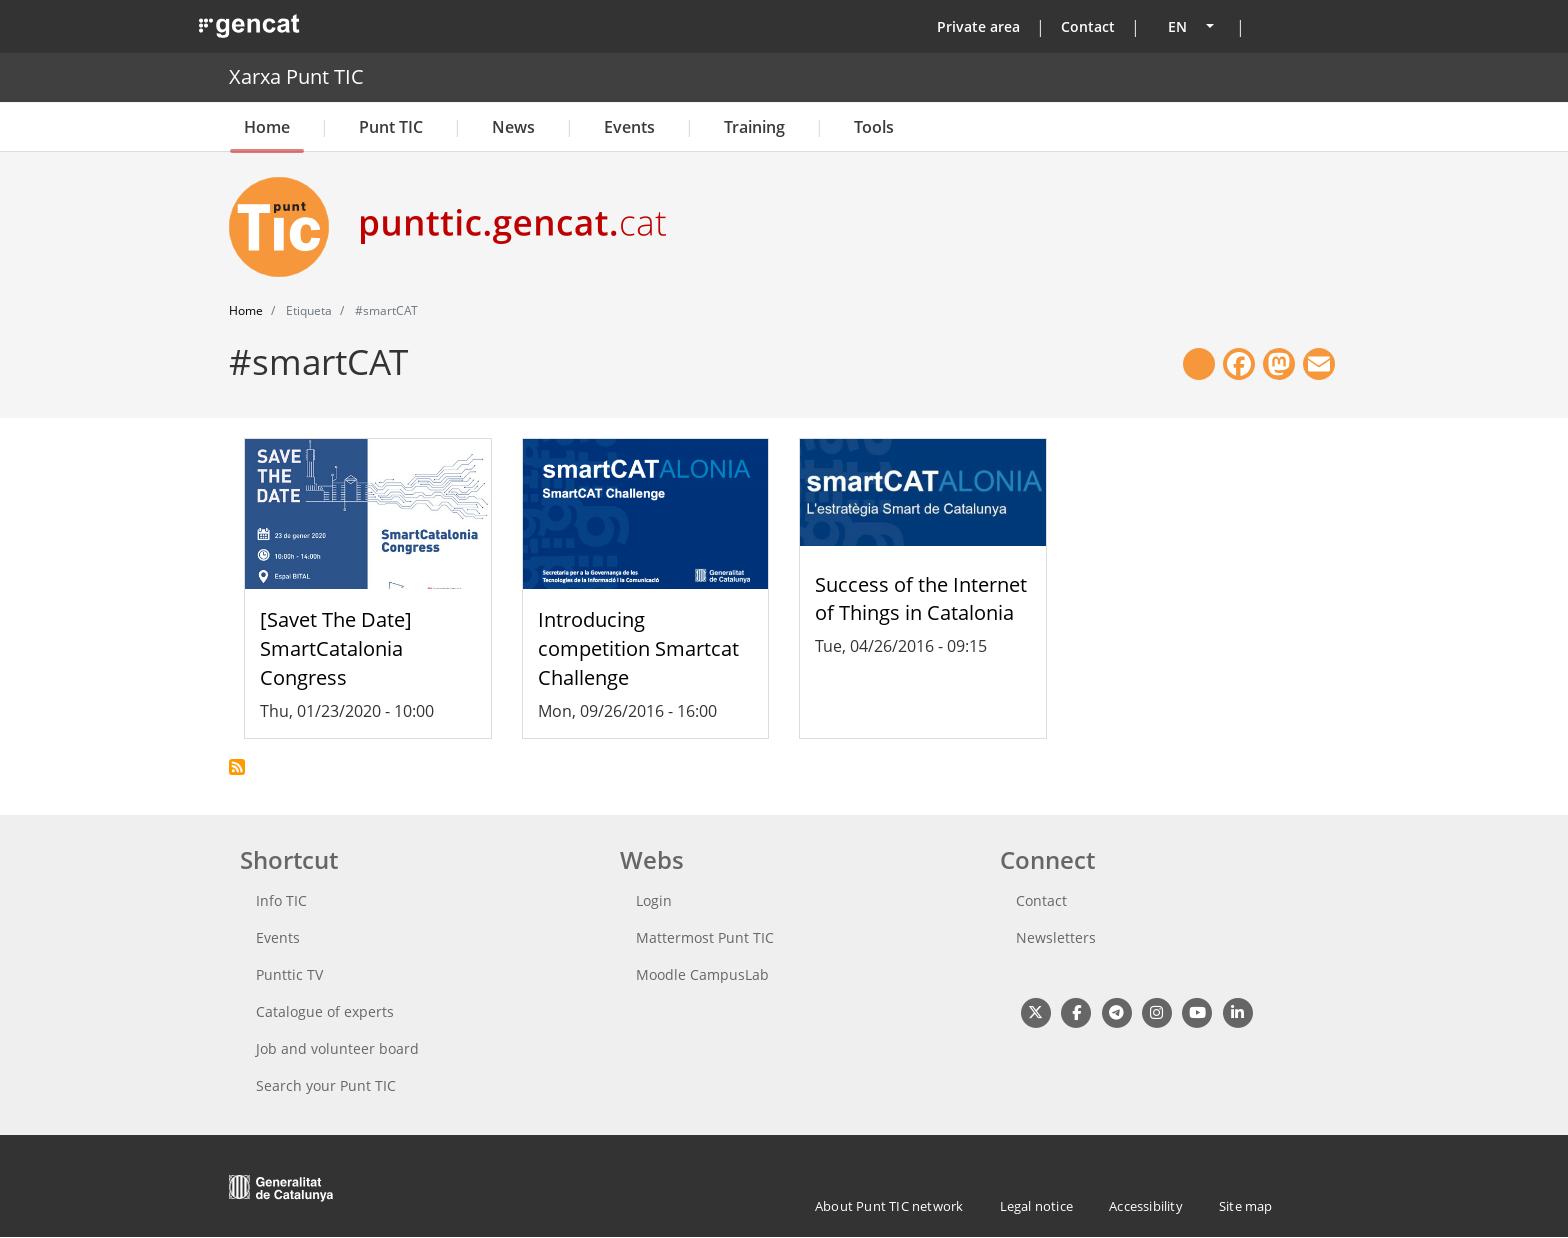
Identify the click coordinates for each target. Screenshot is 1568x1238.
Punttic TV (289, 974)
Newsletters (1056, 937)
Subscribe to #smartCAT (237, 767)
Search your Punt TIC (326, 1085)
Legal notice (1036, 1206)
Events (629, 127)
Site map (1246, 1206)
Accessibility (1146, 1206)
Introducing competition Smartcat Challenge (638, 648)
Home (267, 127)
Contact (1088, 26)
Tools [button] (874, 127)
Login (654, 900)
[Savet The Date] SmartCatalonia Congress (336, 648)
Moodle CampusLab (702, 974)
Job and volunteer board (337, 1048)
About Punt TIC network (889, 1206)
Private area (978, 26)
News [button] (513, 127)
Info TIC (281, 900)
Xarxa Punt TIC (296, 76)
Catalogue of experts (325, 1011)
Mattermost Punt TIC (705, 937)
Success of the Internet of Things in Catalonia (921, 599)
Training (754, 127)
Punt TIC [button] (391, 127)
